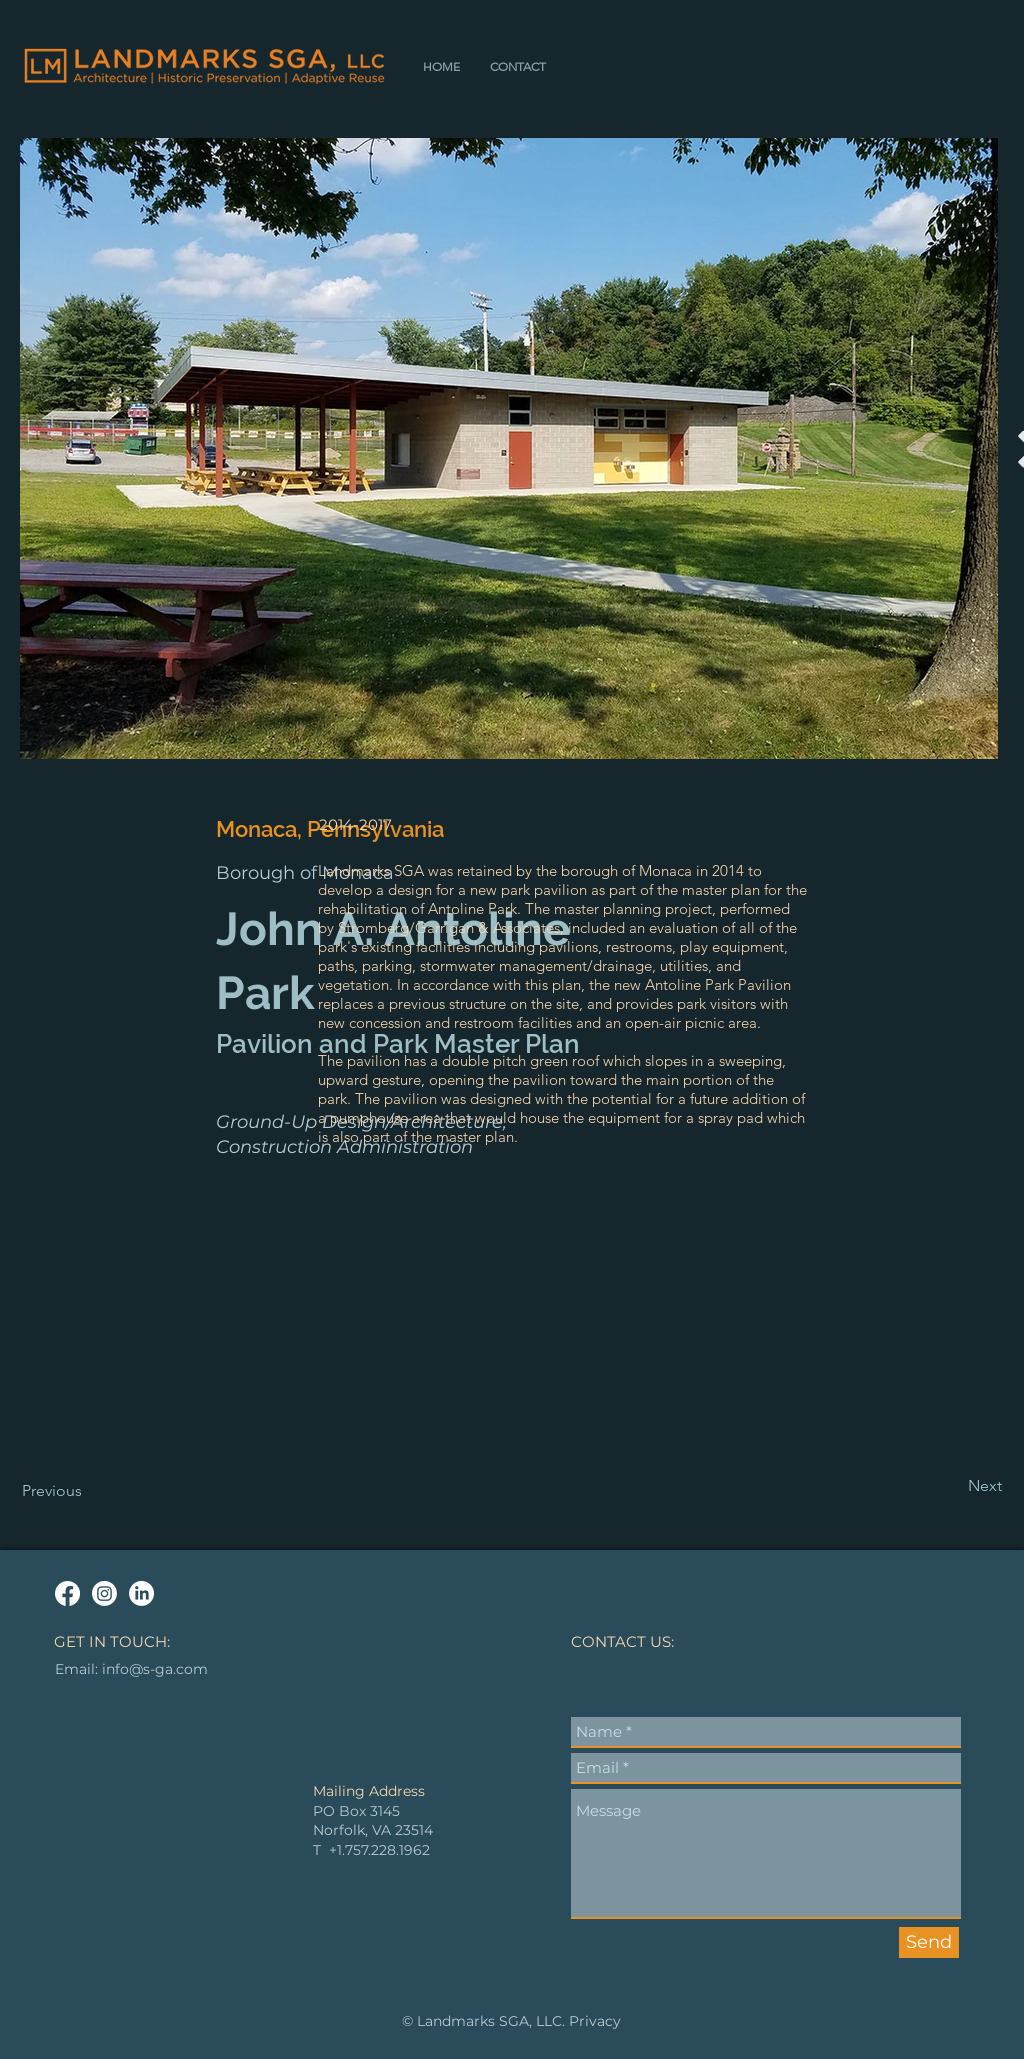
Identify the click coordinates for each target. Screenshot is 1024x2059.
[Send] (929, 1942)
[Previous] (88, 1491)
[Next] (952, 1486)
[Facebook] (67, 1593)
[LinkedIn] (141, 1593)
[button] (518, 66)
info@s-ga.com (155, 1669)
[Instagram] (104, 1593)
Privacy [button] (595, 2021)
